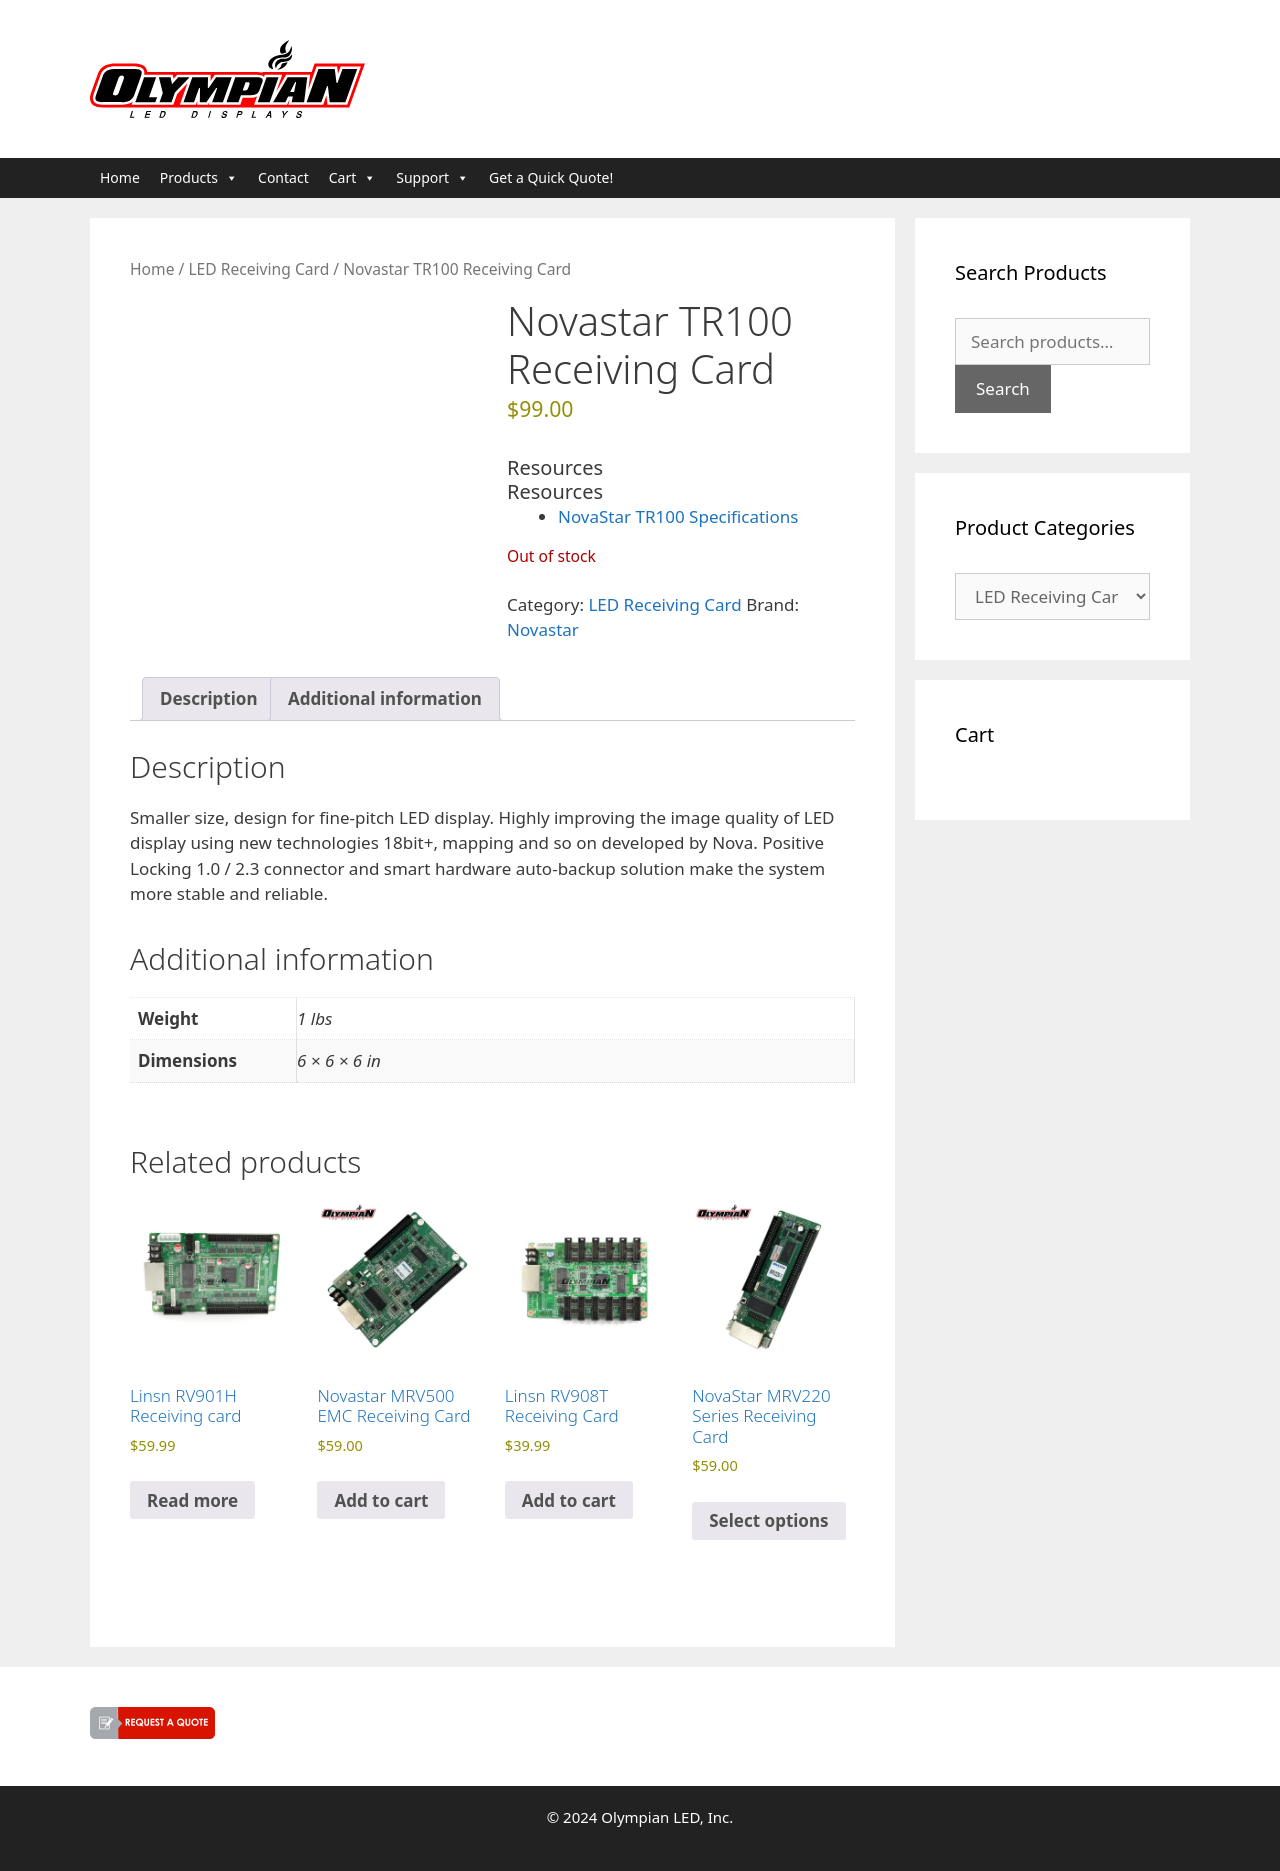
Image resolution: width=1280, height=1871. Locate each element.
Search (1003, 388)
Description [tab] (208, 698)
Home (120, 177)
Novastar (543, 629)
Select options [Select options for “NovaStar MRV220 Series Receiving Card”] (768, 1520)
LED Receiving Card (258, 269)
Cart (353, 178)
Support (432, 178)
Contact (283, 177)
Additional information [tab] (385, 698)
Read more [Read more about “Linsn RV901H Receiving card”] (192, 1500)
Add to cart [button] (381, 1500)
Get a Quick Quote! (551, 177)
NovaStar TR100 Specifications (678, 516)
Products (199, 178)
